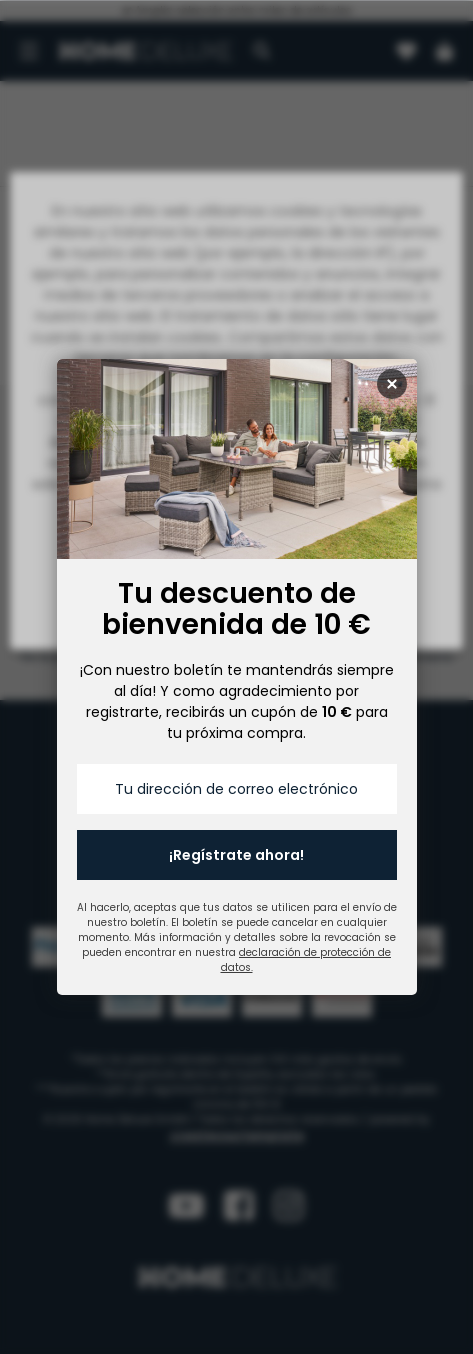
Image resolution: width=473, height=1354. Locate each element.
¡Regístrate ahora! (236, 855)
